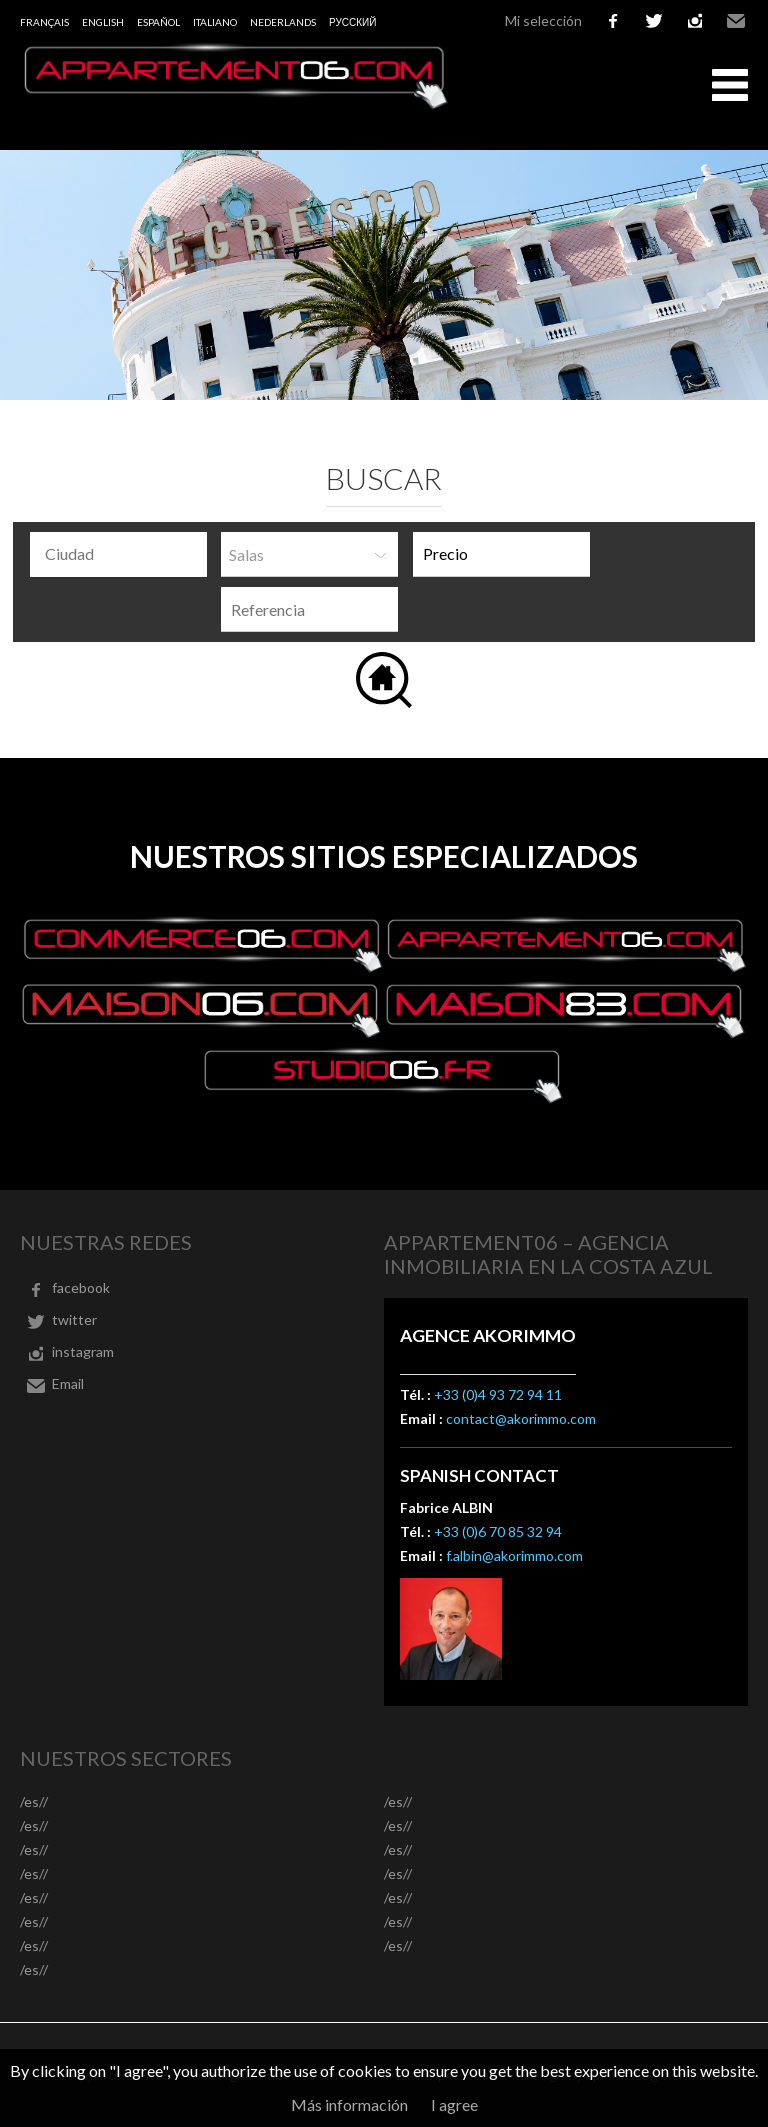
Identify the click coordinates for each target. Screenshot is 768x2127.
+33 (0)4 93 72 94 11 (498, 1394)
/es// (34, 1801)
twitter (654, 21)
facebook (613, 21)
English (103, 22)
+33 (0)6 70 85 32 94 (498, 1531)
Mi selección (543, 20)
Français (44, 22)
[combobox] (118, 554)
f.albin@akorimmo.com (514, 1555)
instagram (695, 21)
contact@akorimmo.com (521, 1418)
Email (736, 21)
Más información (349, 2104)
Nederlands (283, 22)
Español (158, 22)
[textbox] (123, 554)
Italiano (215, 22)
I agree (454, 2104)
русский (352, 22)
